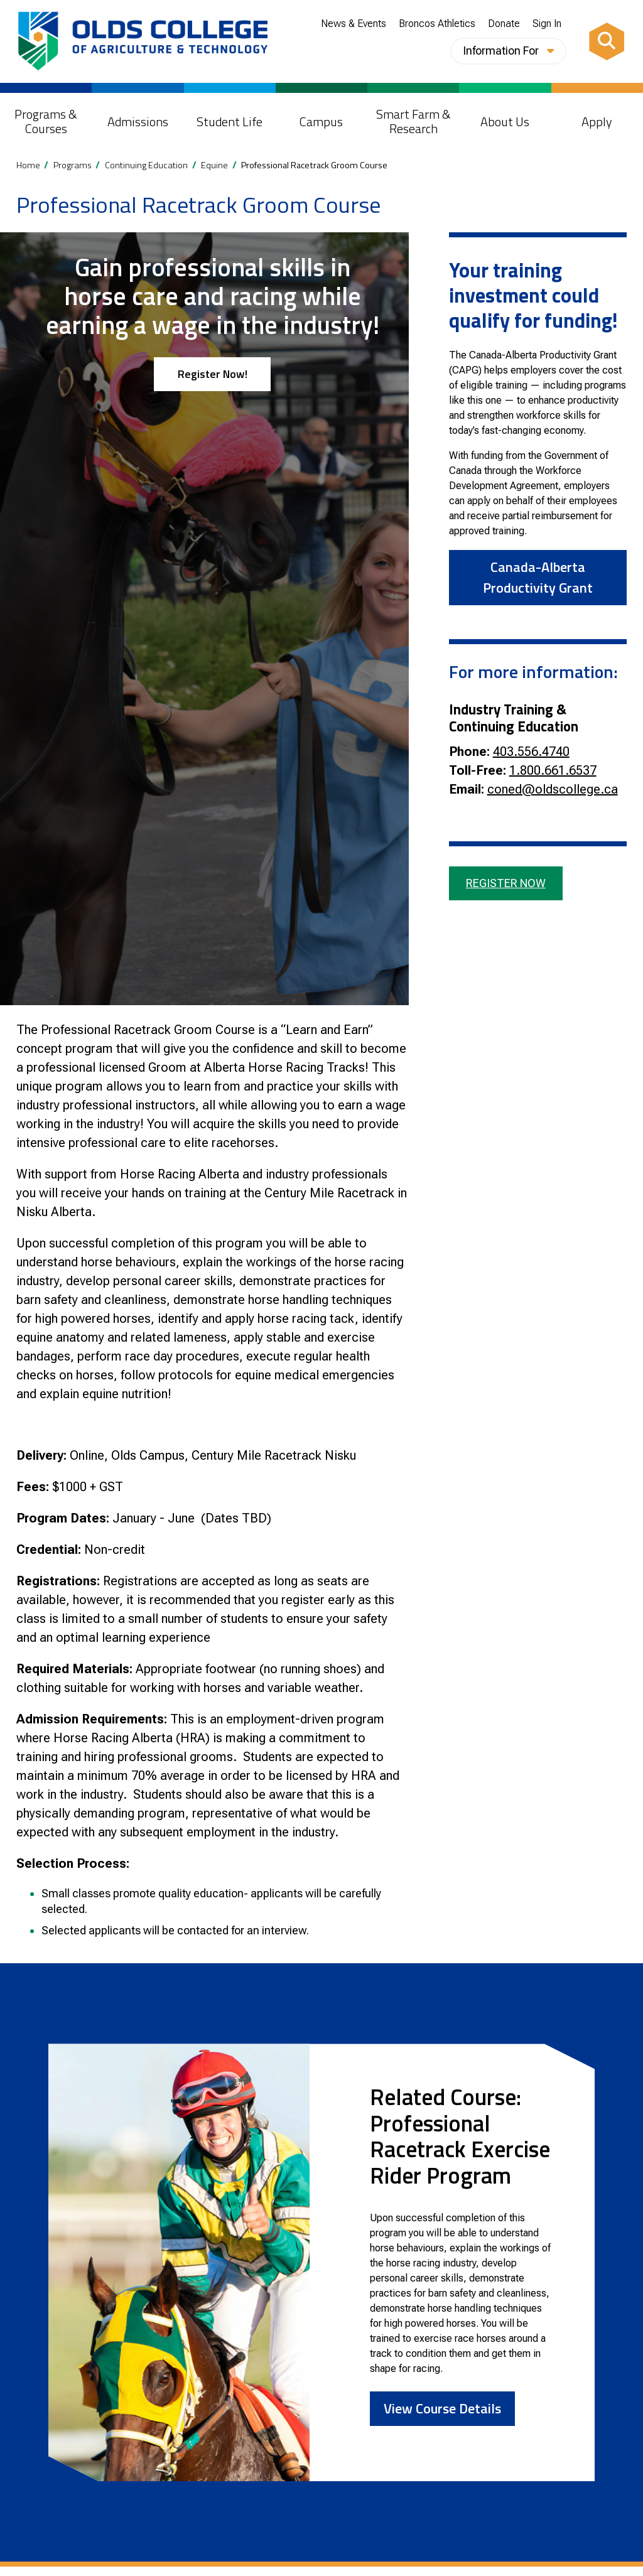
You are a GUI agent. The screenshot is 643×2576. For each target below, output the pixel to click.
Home (28, 165)
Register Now (506, 883)
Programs (72, 165)
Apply (596, 121)
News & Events (353, 24)
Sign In (546, 24)
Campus (321, 121)
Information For (508, 50)
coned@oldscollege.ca (552, 789)
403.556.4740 (531, 751)
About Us (504, 121)
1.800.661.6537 (553, 770)
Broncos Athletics (437, 24)
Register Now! (212, 373)
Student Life (229, 121)
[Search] (606, 41)
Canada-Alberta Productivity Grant (538, 577)
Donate (504, 24)
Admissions (137, 121)
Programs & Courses (45, 121)
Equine (214, 165)
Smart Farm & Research (413, 121)
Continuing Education (146, 165)
